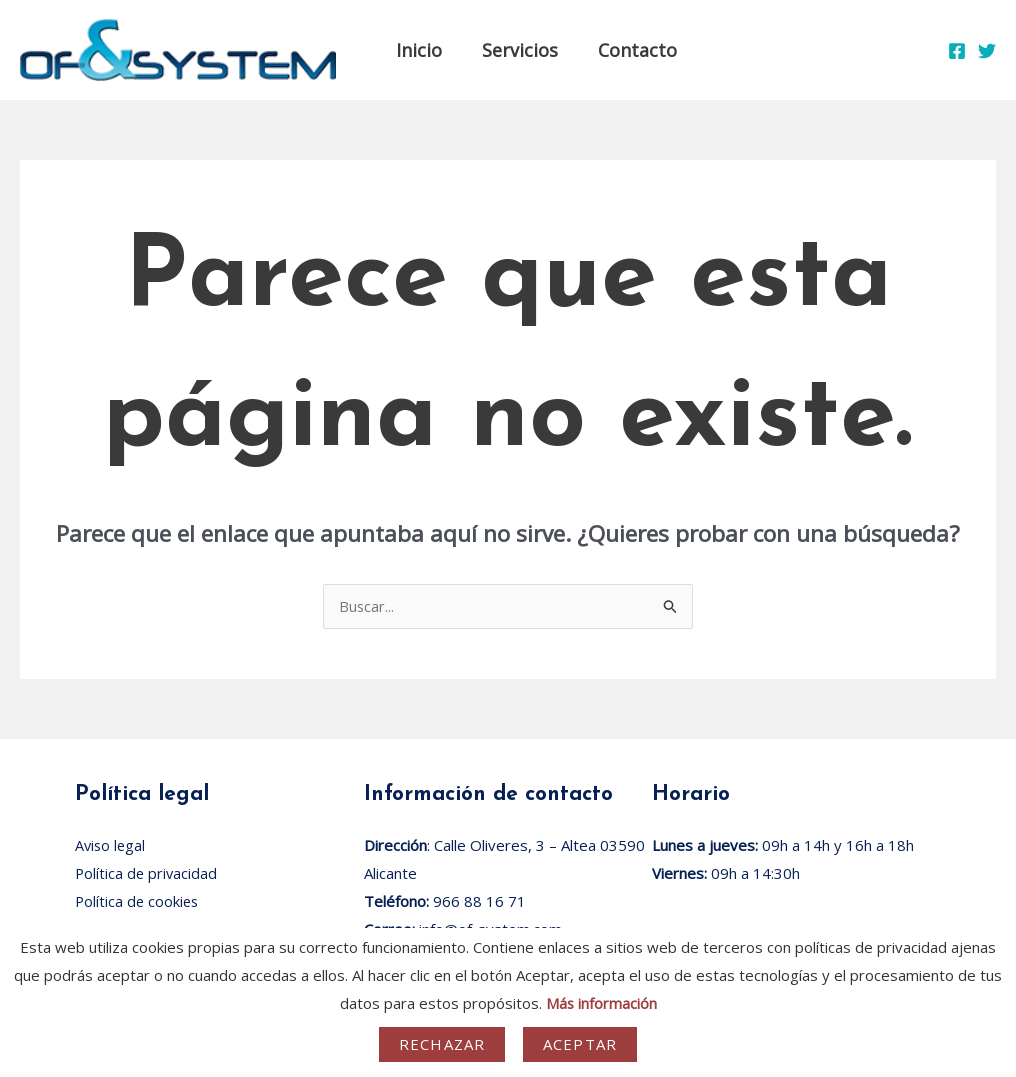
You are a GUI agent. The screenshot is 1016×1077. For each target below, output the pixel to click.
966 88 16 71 (479, 902)
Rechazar (442, 1044)
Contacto (627, 50)
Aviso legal (111, 846)
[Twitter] (987, 51)
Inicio (417, 50)
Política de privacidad (147, 874)
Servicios (514, 50)
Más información (601, 1003)
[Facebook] (957, 51)
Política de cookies (138, 902)
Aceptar (580, 1044)
